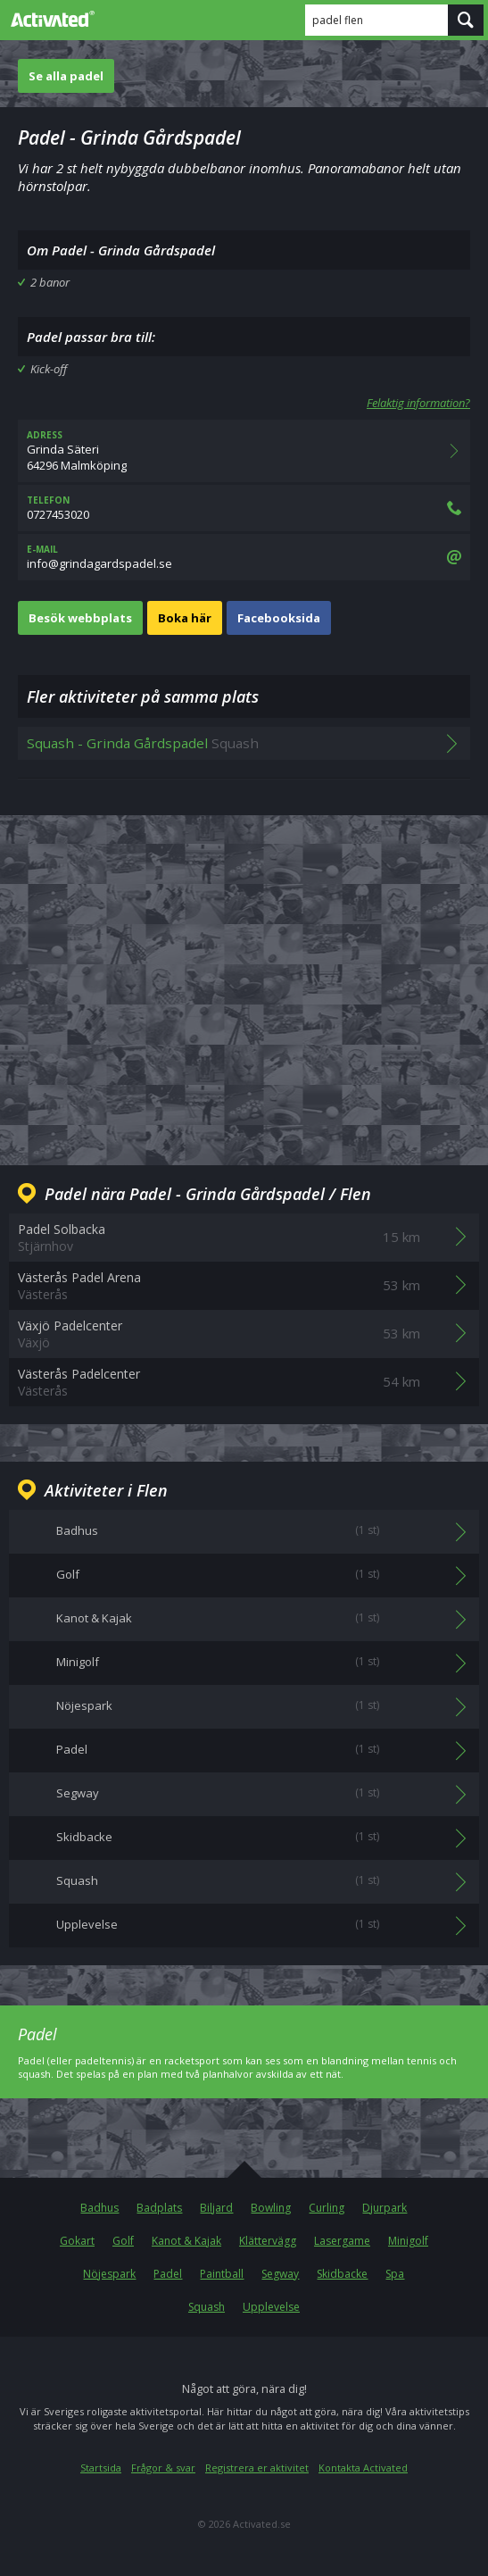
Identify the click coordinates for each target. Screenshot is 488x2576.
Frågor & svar (163, 2467)
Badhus (99, 2207)
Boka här (184, 618)
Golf (123, 2240)
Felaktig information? (418, 403)
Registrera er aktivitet (257, 2467)
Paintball (222, 2273)
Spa (394, 2273)
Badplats (159, 2207)
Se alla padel (66, 76)
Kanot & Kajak (186, 2240)
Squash (206, 2306)
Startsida (100, 2467)
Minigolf (408, 2240)
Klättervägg (267, 2240)
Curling (326, 2207)
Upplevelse (271, 2306)
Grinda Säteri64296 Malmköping (244, 451)
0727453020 (244, 508)
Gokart (77, 2240)
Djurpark (384, 2207)
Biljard (216, 2207)
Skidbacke (342, 2273)
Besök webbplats (80, 618)
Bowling (271, 2207)
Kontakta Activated (363, 2467)
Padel (167, 2273)
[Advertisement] (244, 976)
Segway (280, 2273)
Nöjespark (109, 2273)
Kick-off (48, 369)
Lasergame (342, 2240)
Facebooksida (278, 618)
